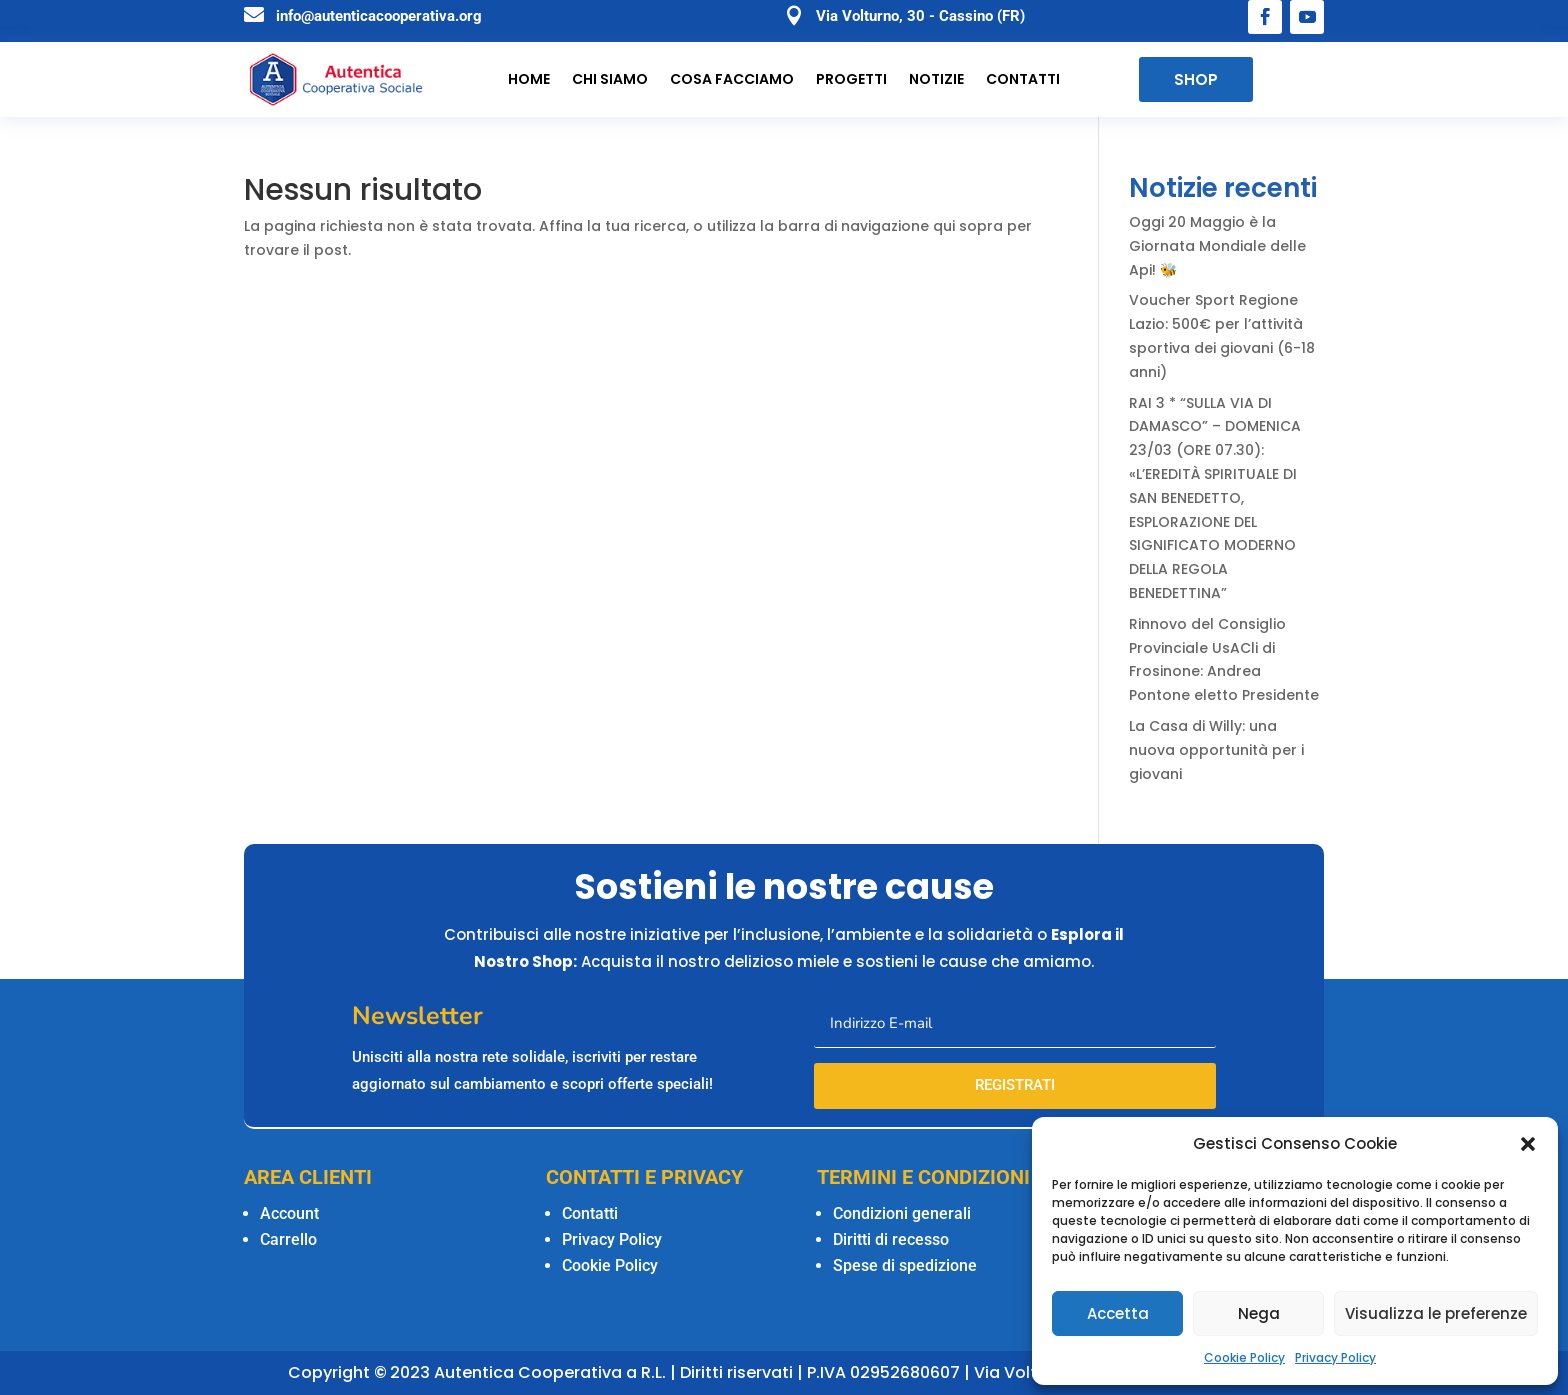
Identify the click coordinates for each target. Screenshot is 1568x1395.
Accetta (1118, 1313)
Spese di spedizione (905, 1265)
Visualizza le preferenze (1436, 1313)
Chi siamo (610, 79)
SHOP (1196, 79)
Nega (1259, 1313)
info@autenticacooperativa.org (379, 16)
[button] (1528, 1144)
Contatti (1023, 79)
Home (529, 79)
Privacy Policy (1335, 1357)
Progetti (851, 79)
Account (289, 1213)
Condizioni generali (902, 1213)
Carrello (288, 1239)
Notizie (936, 79)
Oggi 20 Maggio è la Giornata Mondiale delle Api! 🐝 (1217, 246)
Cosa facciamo (732, 79)
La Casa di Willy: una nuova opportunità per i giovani (1216, 750)
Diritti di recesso (891, 1239)
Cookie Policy (1244, 1357)
